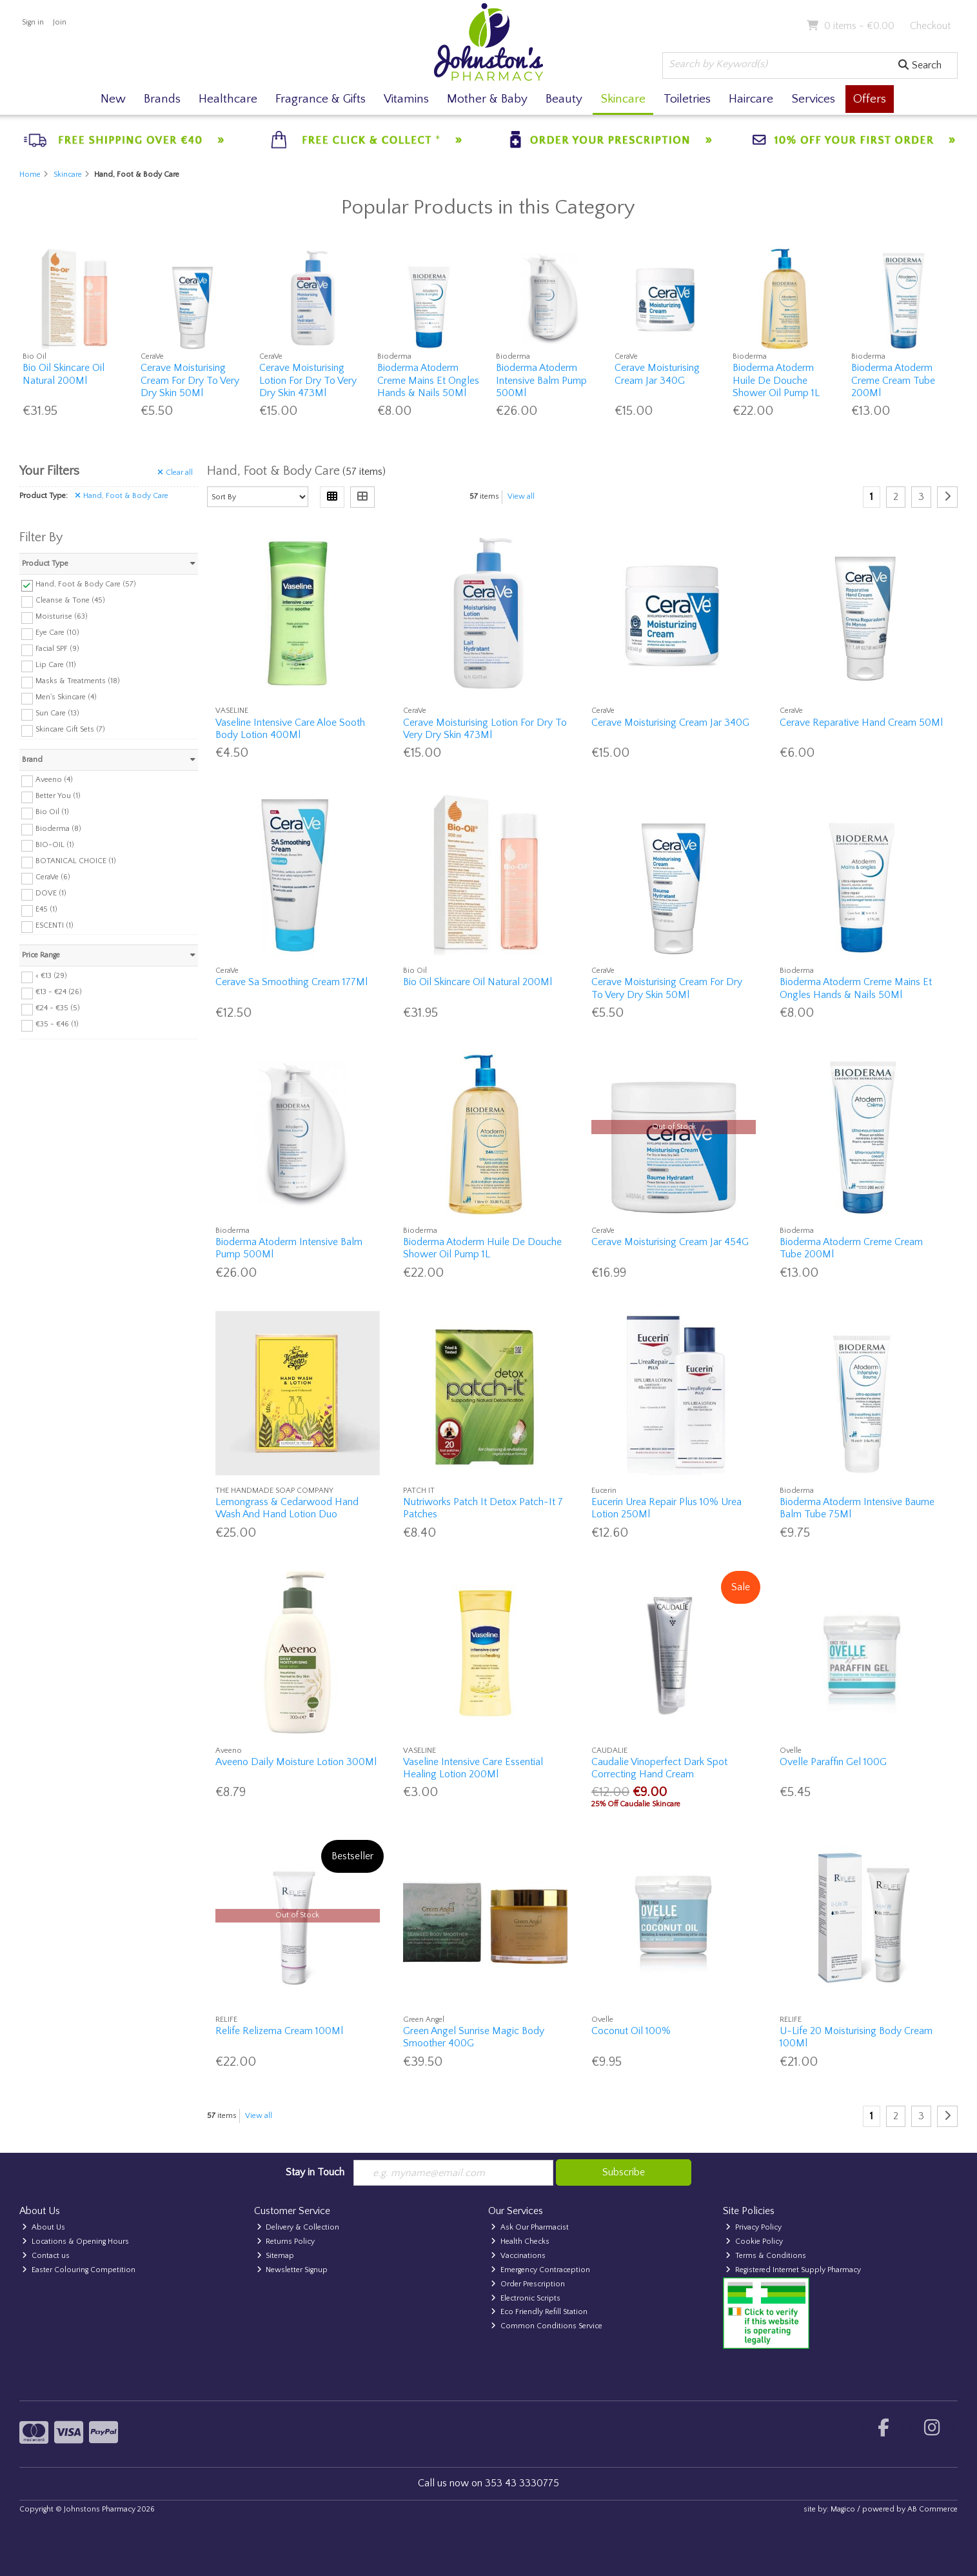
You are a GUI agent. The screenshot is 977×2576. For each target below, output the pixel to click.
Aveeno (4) (54, 779)
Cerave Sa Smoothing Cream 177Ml (291, 982)
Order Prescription (528, 2284)
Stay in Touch (315, 2172)
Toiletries (687, 99)
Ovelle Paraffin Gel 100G (833, 1762)
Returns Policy (286, 2241)
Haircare (751, 99)
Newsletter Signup (292, 2270)
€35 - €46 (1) (57, 1024)
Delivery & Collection (298, 2227)
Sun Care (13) (57, 713)
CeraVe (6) (52, 877)
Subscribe (623, 2172)
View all (521, 496)
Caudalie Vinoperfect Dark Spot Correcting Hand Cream (659, 1768)
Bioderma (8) (58, 828)
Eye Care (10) (57, 632)
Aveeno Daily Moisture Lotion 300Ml (296, 1762)
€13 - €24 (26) (58, 992)
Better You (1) (58, 796)
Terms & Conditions (765, 2256)
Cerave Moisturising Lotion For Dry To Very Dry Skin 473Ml (308, 380)
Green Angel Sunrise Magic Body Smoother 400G (473, 2037)
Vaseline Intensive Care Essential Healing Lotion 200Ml (473, 1768)
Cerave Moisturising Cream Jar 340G (657, 374)
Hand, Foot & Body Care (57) (85, 584)
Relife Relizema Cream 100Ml (279, 2031)
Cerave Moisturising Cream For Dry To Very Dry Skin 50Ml (190, 380)
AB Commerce (932, 2509)
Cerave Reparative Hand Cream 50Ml (861, 722)
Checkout (930, 26)
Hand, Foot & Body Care (121, 496)
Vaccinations (518, 2256)
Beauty (564, 99)
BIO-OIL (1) (54, 844)
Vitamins (406, 99)
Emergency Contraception (540, 2270)
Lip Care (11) (55, 665)
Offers (869, 99)
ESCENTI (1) (54, 925)
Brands (162, 99)
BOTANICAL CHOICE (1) (75, 861)
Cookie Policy (754, 2241)
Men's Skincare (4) (66, 697)
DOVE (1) (50, 893)
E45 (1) (46, 909)
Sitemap (276, 2256)
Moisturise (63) (61, 616)
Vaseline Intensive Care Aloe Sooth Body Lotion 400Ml (290, 729)
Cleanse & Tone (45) (70, 600)
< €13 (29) (51, 976)
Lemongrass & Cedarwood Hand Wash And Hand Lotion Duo (287, 1508)
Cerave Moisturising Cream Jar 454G (670, 1242)
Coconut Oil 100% (631, 2031)
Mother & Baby (487, 99)
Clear (175, 472)
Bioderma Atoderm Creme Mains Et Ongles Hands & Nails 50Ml (428, 380)
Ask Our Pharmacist (530, 2227)
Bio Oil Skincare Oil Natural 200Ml (63, 374)
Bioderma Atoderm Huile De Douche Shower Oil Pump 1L (776, 380)
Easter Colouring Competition (78, 2270)
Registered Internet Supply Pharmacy (793, 2270)
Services (813, 99)
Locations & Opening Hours (75, 2241)
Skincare (623, 99)
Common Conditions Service (546, 2326)
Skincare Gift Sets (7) (70, 729)
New (113, 99)
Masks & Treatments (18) (77, 681)
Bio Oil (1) (52, 812)
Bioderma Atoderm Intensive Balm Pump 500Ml (541, 380)
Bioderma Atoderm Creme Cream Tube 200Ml (893, 380)
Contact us (46, 2256)
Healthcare (228, 99)
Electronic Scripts (525, 2298)
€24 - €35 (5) (57, 1008)
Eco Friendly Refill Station (539, 2312)
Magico (843, 2509)
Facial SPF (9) (57, 648)
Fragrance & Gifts (320, 99)
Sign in (33, 22)
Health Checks (520, 2241)
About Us (43, 2227)
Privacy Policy (753, 2227)
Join (59, 22)
